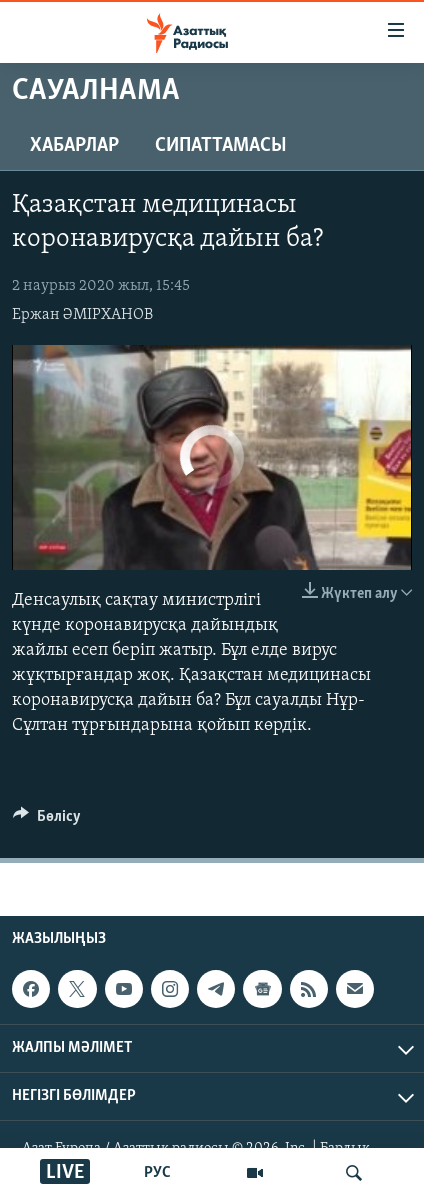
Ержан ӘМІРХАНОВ (82, 315)
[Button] (47, 821)
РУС (157, 1173)
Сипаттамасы (221, 146)
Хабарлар (74, 146)
